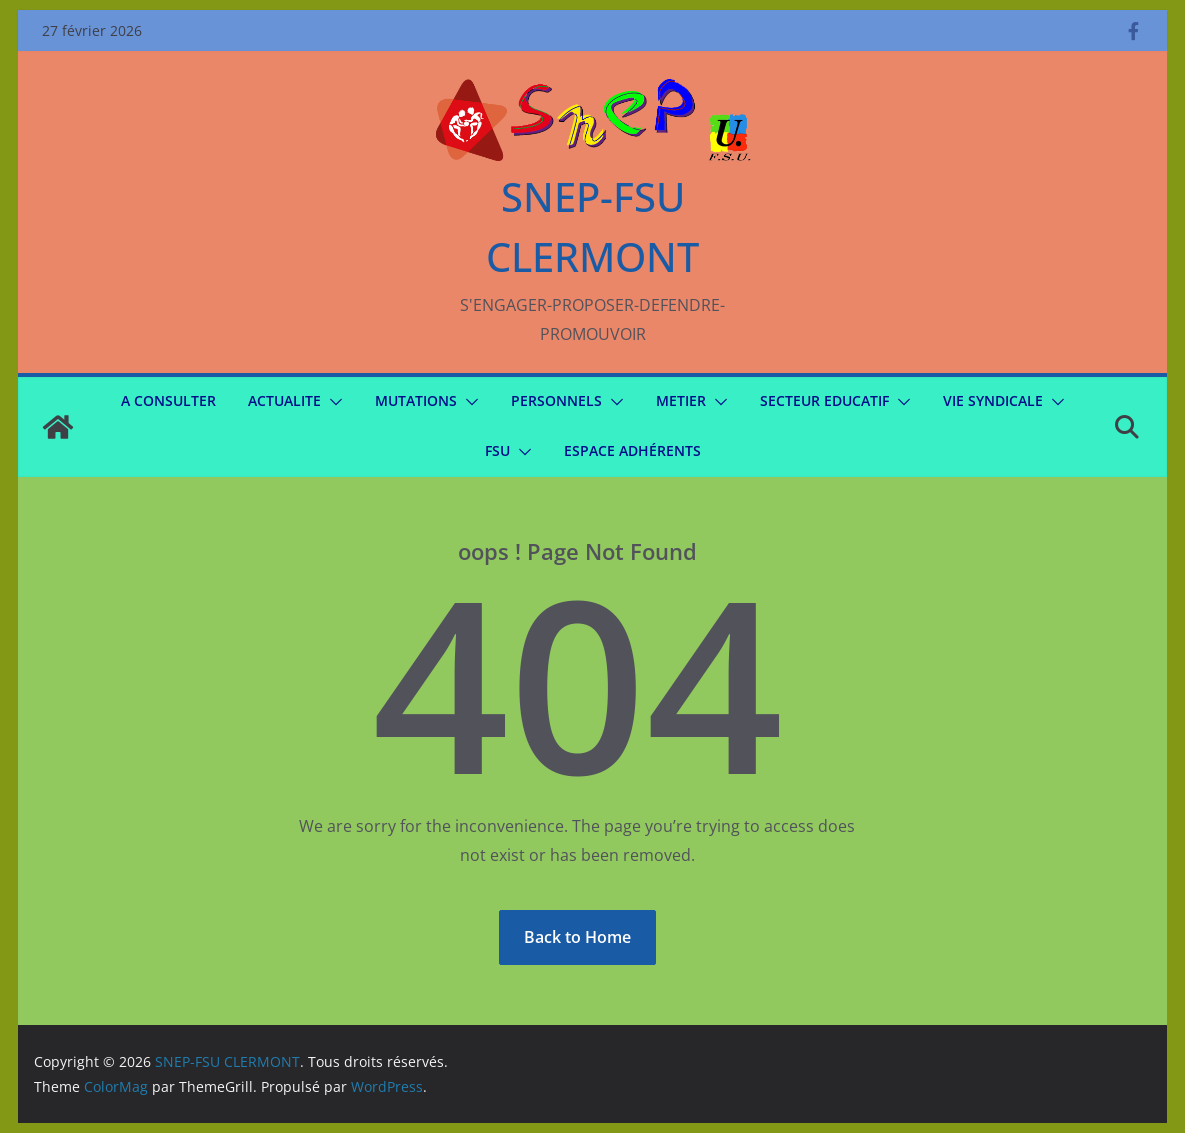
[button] (332, 402)
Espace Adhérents (632, 450)
